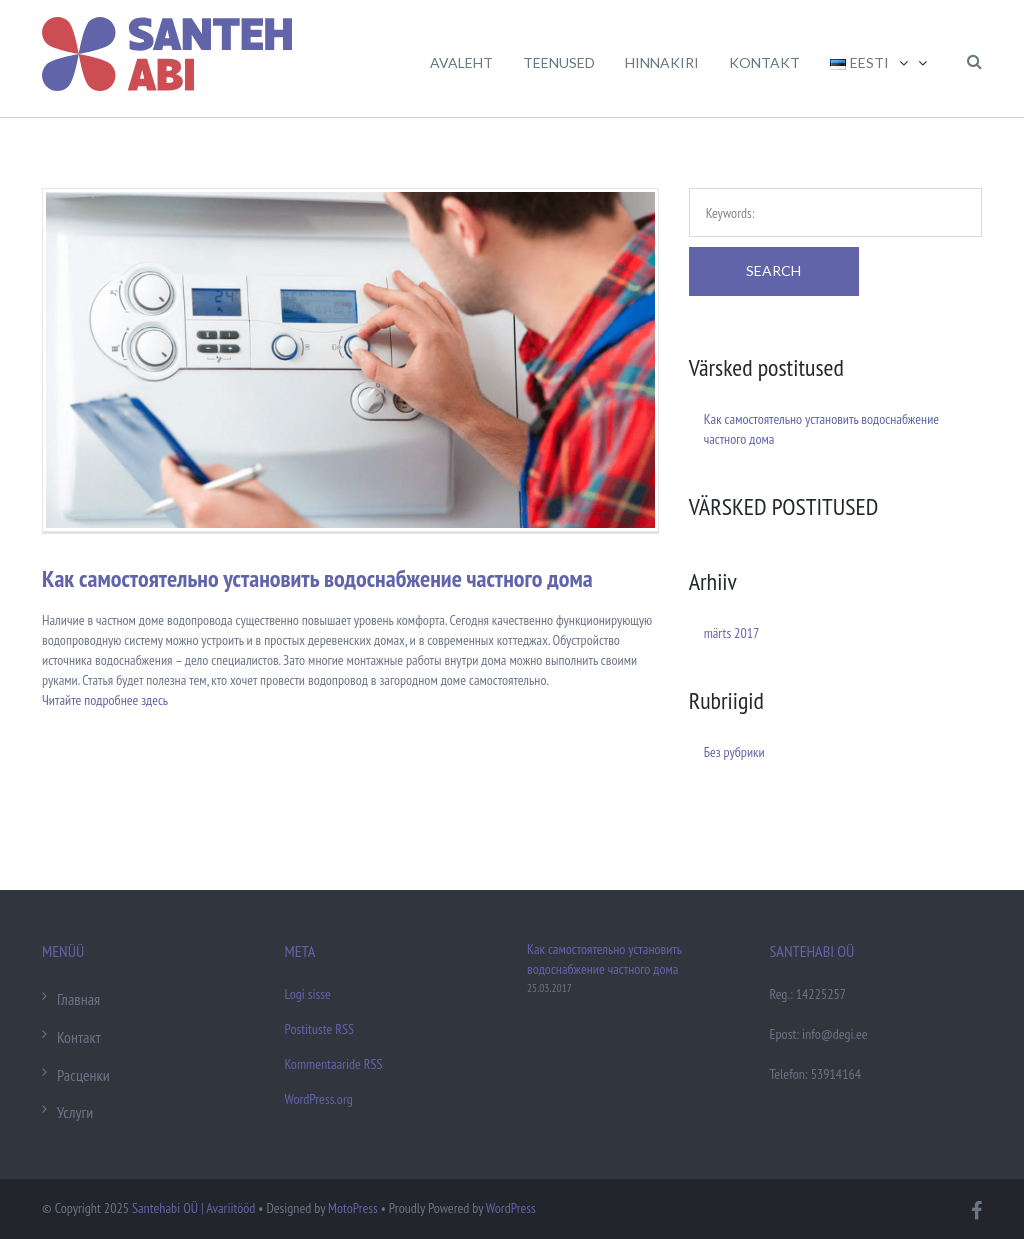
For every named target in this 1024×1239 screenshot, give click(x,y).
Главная (78, 999)
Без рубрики (734, 752)
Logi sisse (308, 994)
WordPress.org (319, 1099)
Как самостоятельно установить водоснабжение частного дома (317, 578)
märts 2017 (732, 633)
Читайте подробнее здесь (105, 700)
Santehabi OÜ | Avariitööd (193, 1208)
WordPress (511, 1208)
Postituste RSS (319, 1029)
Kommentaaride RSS (334, 1064)
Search (773, 270)
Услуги (75, 1112)
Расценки (83, 1075)
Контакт (79, 1037)
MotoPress (353, 1208)
